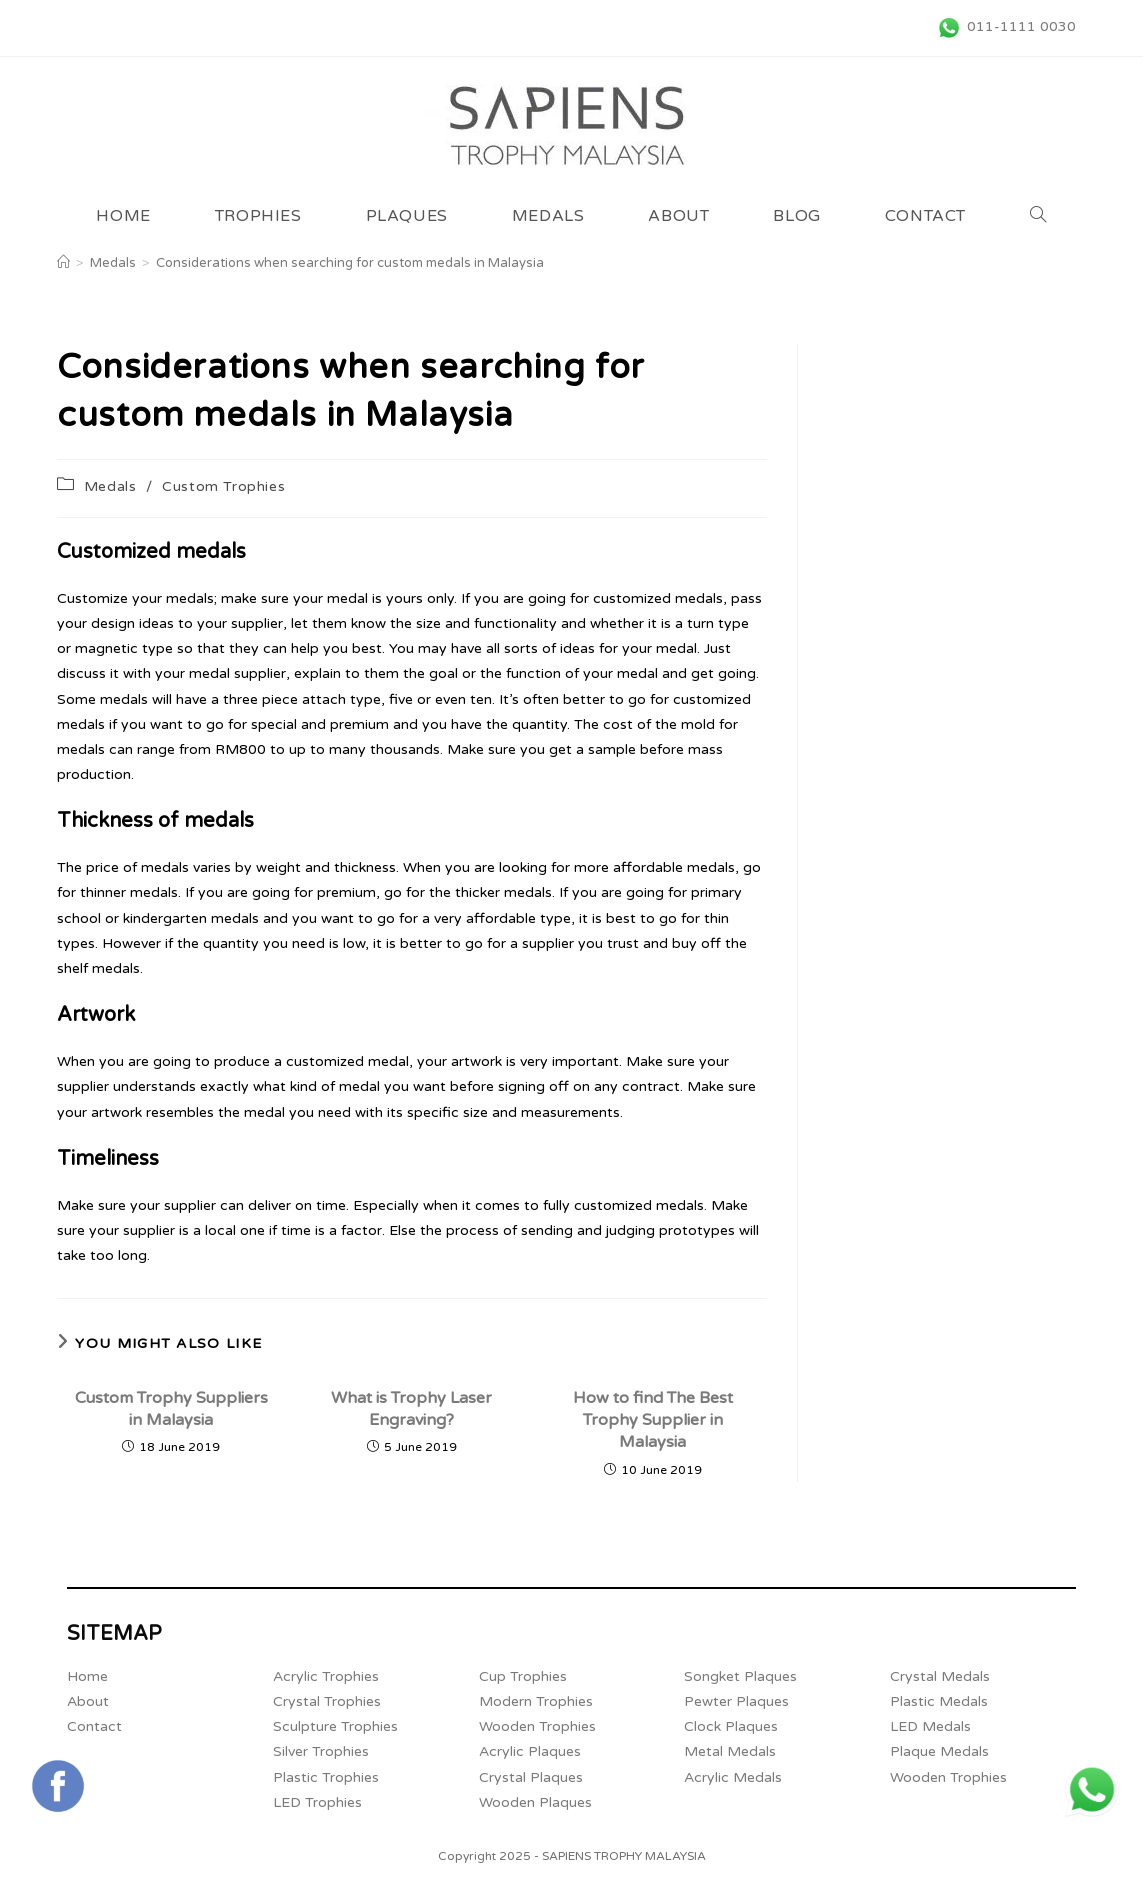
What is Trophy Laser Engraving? (411, 1409)
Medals (110, 486)
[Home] (63, 263)
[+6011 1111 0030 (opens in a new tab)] (1092, 1790)
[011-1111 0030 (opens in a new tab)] (1003, 27)
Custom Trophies (223, 486)
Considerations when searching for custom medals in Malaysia (350, 263)
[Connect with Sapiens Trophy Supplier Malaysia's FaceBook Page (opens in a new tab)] (58, 1786)
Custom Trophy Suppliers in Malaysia (171, 1409)
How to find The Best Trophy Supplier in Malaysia (653, 1420)
